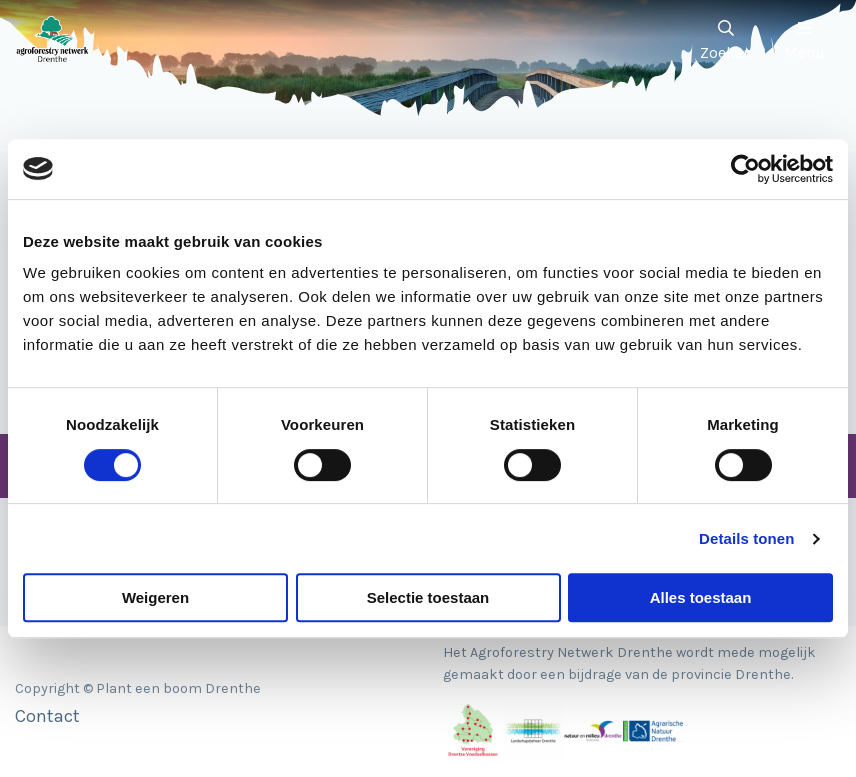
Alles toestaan (701, 597)
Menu (804, 41)
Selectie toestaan (428, 597)
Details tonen (746, 538)
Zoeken (726, 41)
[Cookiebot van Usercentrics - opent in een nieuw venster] (745, 169)
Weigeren (155, 597)
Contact (47, 716)
